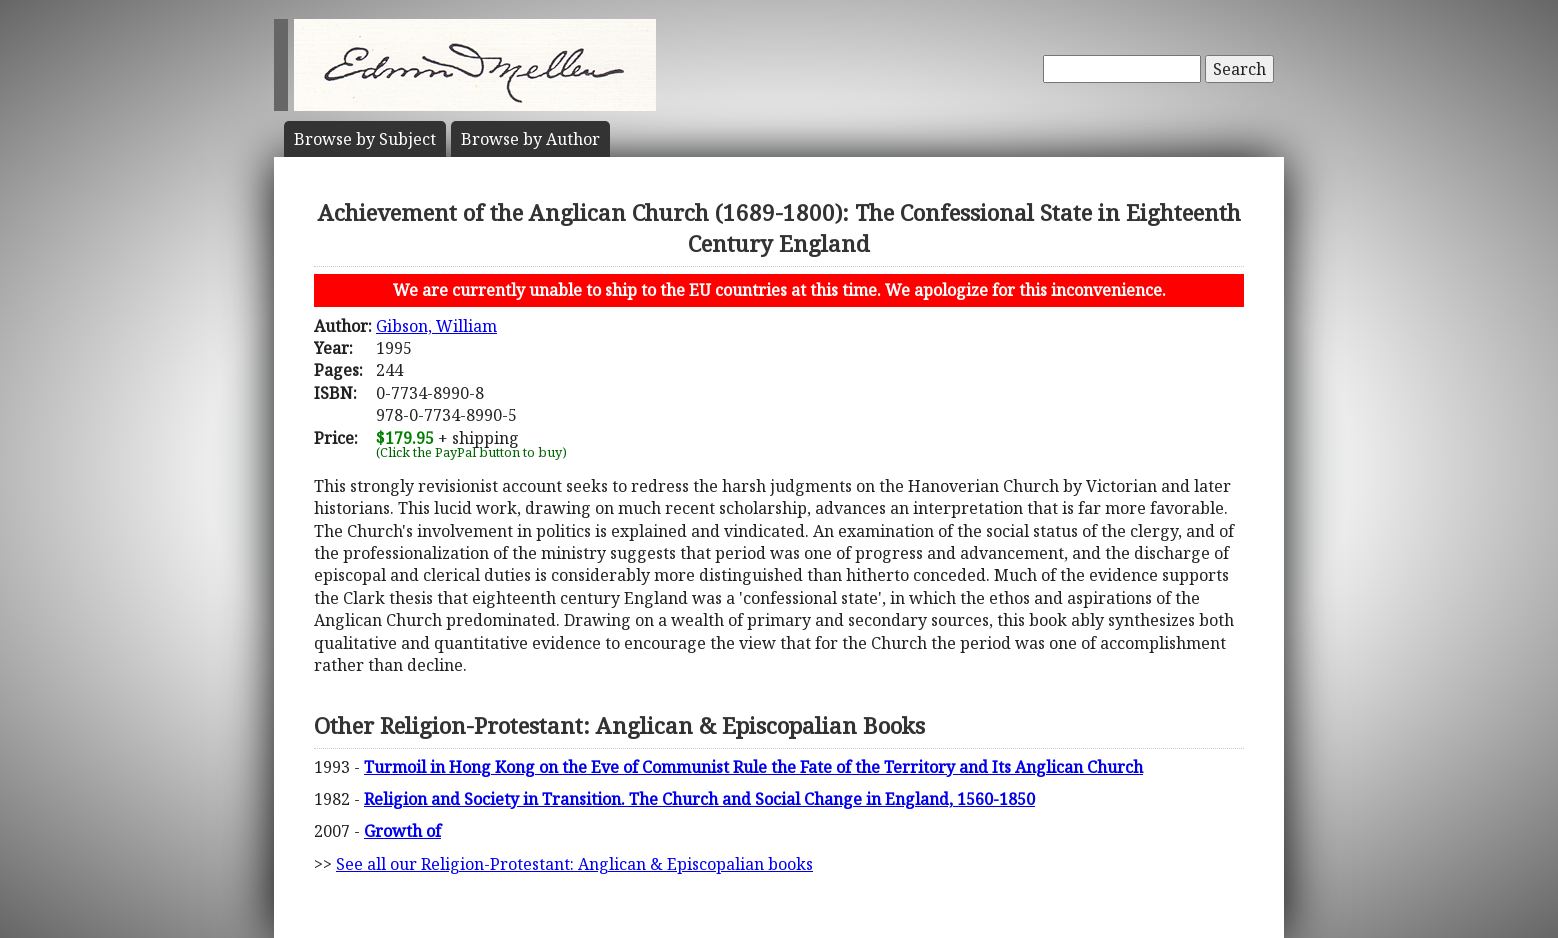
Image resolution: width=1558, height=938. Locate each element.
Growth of (402, 831)
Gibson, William (436, 326)
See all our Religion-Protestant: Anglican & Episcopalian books (574, 864)
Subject (365, 139)
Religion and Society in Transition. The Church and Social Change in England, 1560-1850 (699, 799)
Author (530, 139)
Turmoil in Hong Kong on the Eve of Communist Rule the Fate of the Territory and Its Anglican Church (753, 767)
